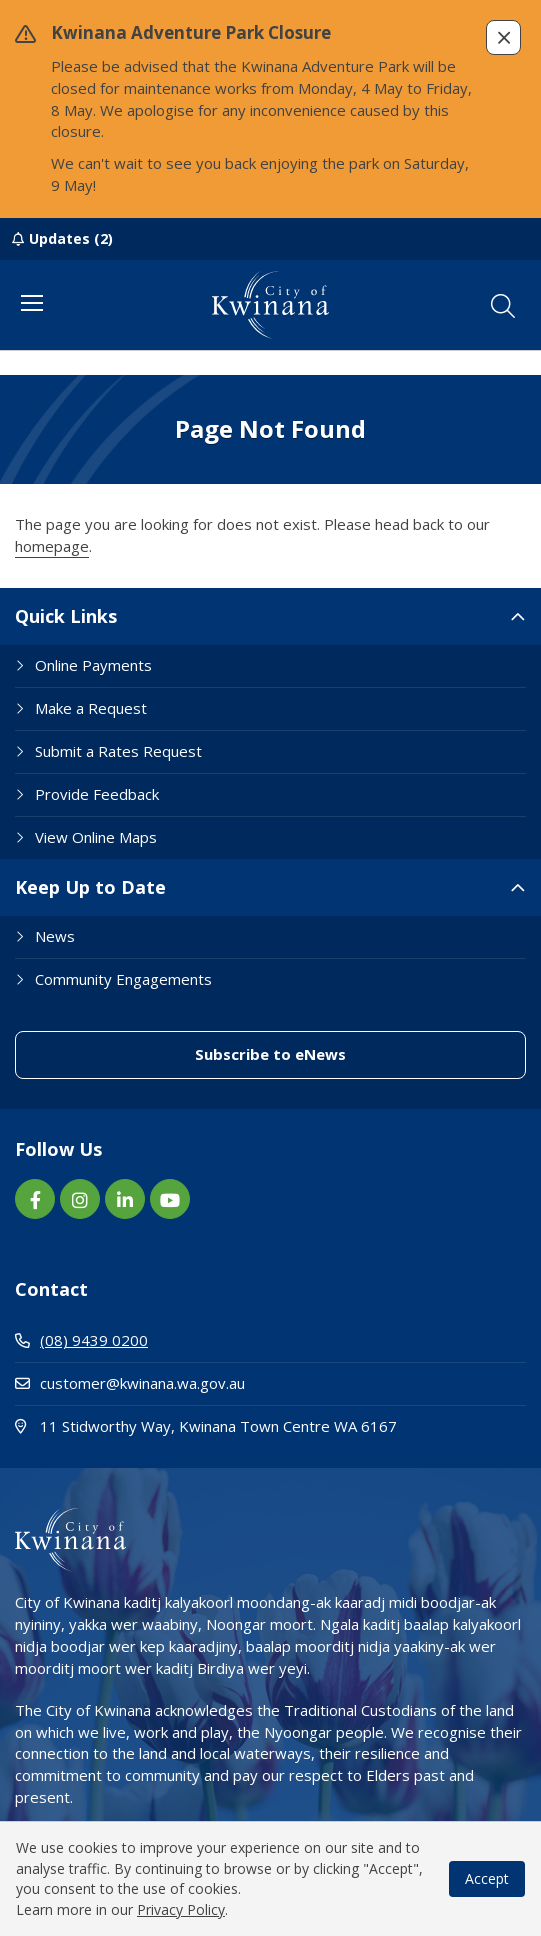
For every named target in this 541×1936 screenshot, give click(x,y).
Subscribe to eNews (270, 1054)
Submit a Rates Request (118, 751)
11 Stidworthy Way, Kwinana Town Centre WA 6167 (270, 1425)
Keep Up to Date (90, 887)
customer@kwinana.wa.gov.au (130, 1383)
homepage (52, 546)
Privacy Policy (181, 1909)
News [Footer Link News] (55, 936)
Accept (487, 1878)
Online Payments (93, 665)
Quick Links (66, 616)
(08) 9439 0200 (81, 1340)
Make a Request (91, 708)
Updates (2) (71, 238)
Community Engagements (123, 979)
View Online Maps (96, 837)
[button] (503, 37)
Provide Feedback (97, 794)
